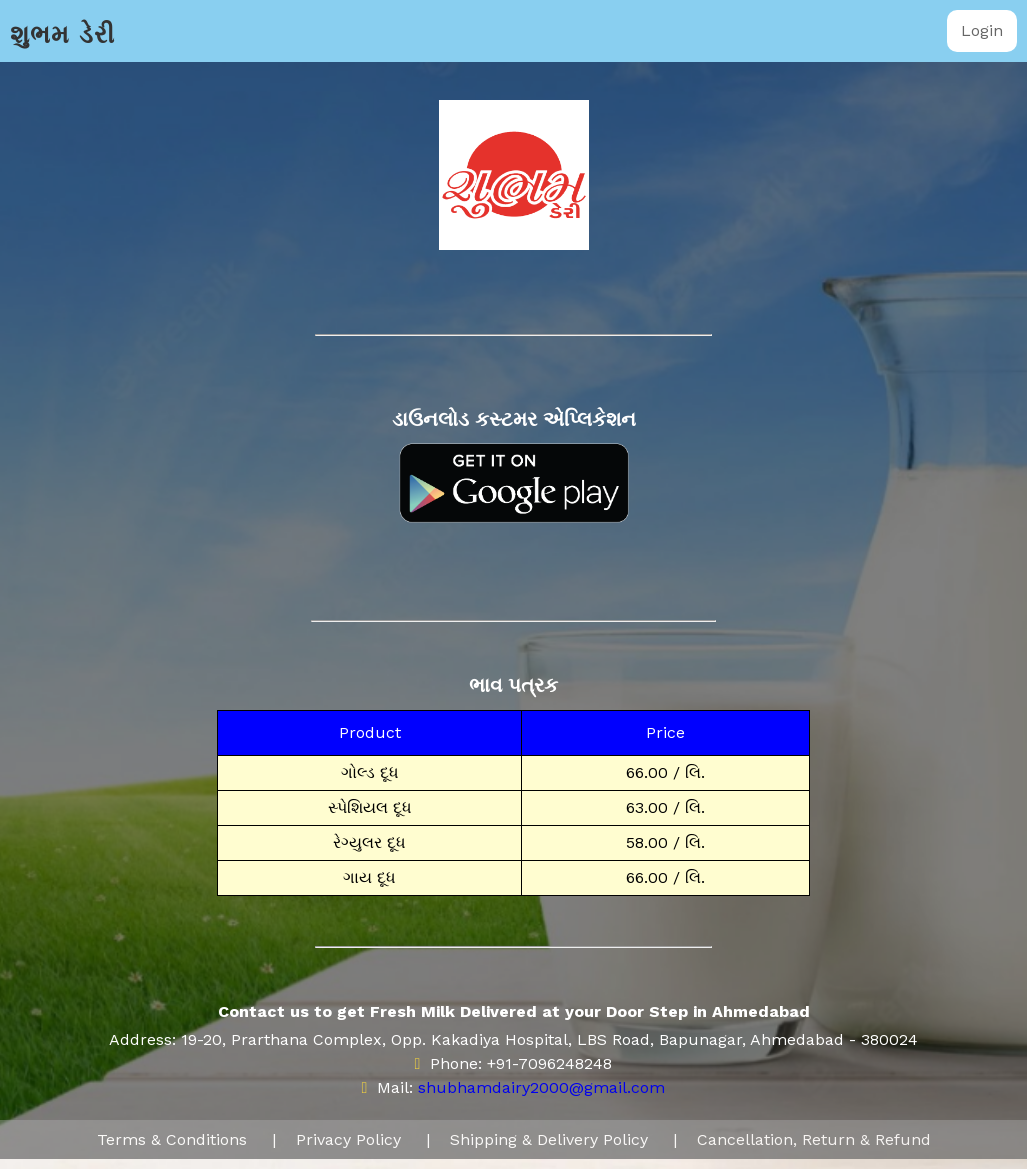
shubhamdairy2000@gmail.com (541, 1087)
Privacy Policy (348, 1139)
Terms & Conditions (172, 1139)
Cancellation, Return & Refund (814, 1139)
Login (982, 30)
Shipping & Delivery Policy (549, 1139)
